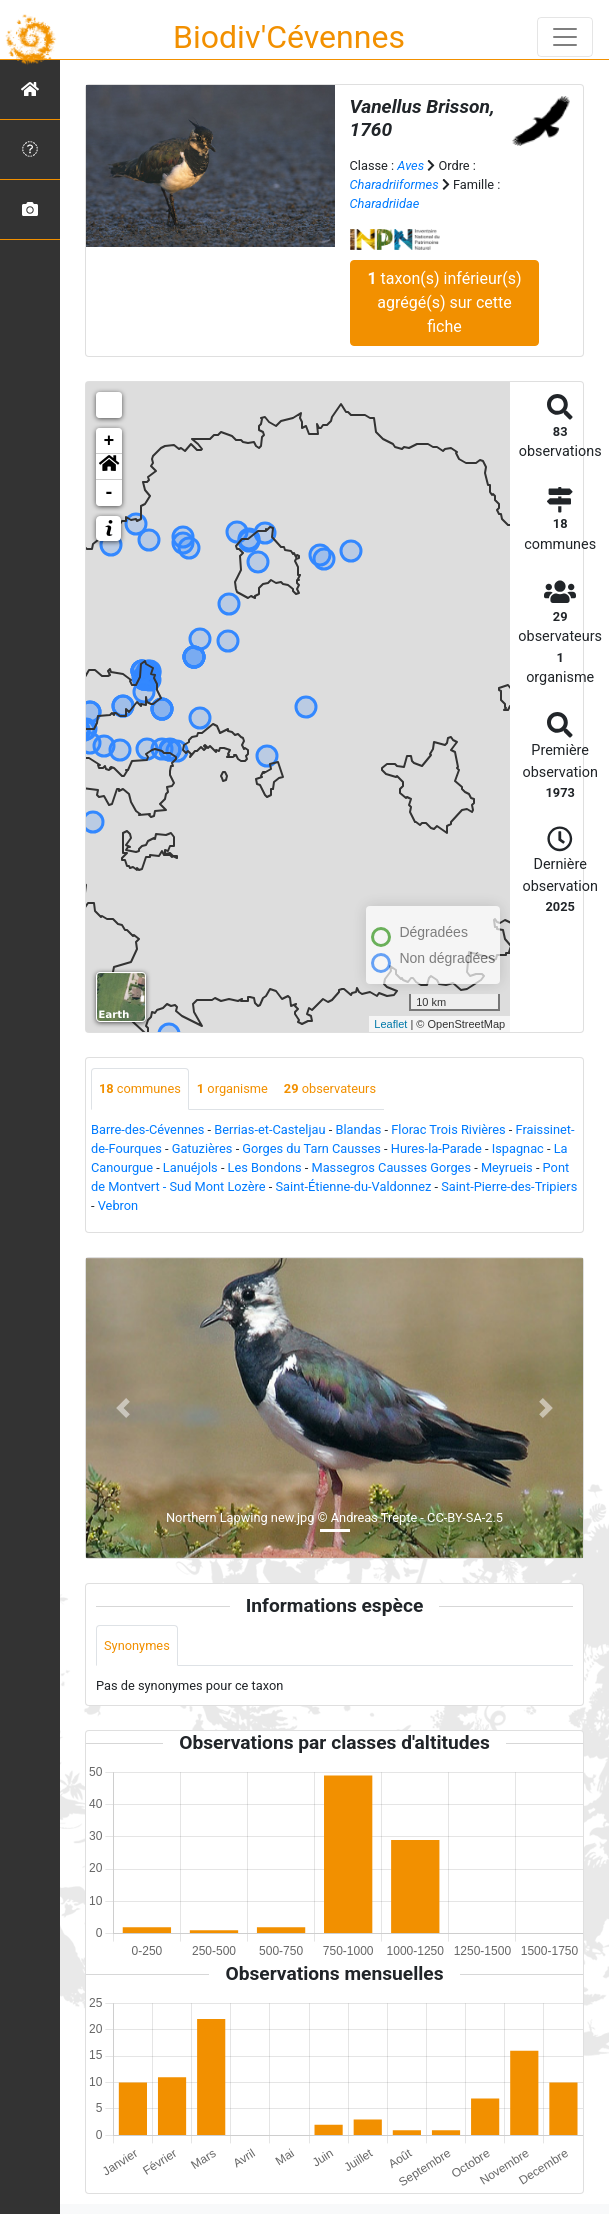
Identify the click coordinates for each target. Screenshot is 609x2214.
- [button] (109, 493)
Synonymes (137, 1645)
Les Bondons (265, 1167)
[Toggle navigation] (565, 37)
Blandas (358, 1129)
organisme (232, 1088)
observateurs (330, 1088)
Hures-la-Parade (436, 1148)
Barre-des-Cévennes (147, 1129)
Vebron (118, 1205)
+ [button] (109, 441)
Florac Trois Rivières (448, 1129)
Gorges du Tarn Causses (311, 1148)
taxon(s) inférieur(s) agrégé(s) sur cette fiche (444, 302)
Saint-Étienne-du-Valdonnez (354, 1186)
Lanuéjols (190, 1167)
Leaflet (390, 1024)
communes (140, 1088)
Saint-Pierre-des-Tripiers (509, 1186)
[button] (109, 467)
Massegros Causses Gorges (391, 1167)
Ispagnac (518, 1148)
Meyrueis (507, 1167)
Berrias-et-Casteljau (269, 1129)
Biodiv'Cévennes (289, 37)
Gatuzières (202, 1148)
